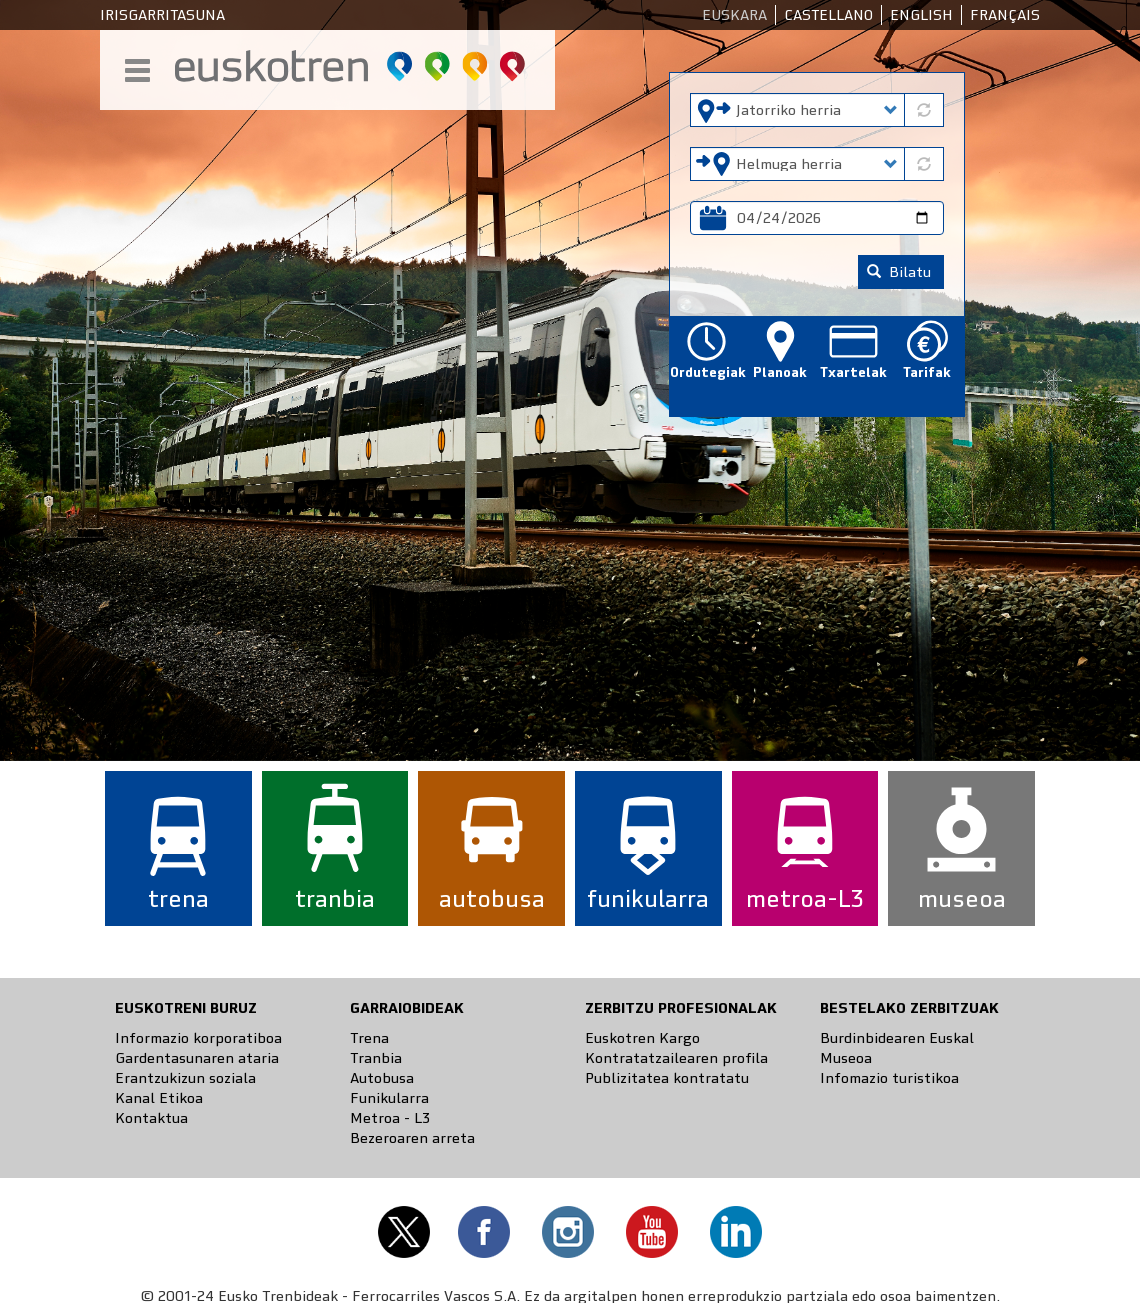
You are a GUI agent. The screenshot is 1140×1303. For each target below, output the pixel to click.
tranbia (335, 898)
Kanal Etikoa (159, 1098)
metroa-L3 (805, 898)
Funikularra (389, 1098)
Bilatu (899, 272)
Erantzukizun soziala (185, 1078)
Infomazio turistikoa (889, 1078)
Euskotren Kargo (642, 1038)
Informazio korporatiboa (198, 1038)
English (921, 15)
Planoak (780, 372)
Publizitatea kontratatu (667, 1078)
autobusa (492, 898)
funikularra (648, 898)
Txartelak (853, 372)
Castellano (828, 15)
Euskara (734, 15)
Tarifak (927, 372)
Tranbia (376, 1058)
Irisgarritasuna (162, 15)
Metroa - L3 (390, 1118)
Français (1005, 15)
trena (178, 898)
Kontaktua (151, 1118)
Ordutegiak (706, 372)
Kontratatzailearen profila (676, 1058)
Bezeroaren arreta (412, 1138)
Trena (369, 1038)
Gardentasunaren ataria (197, 1058)
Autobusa (382, 1078)
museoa (962, 898)
